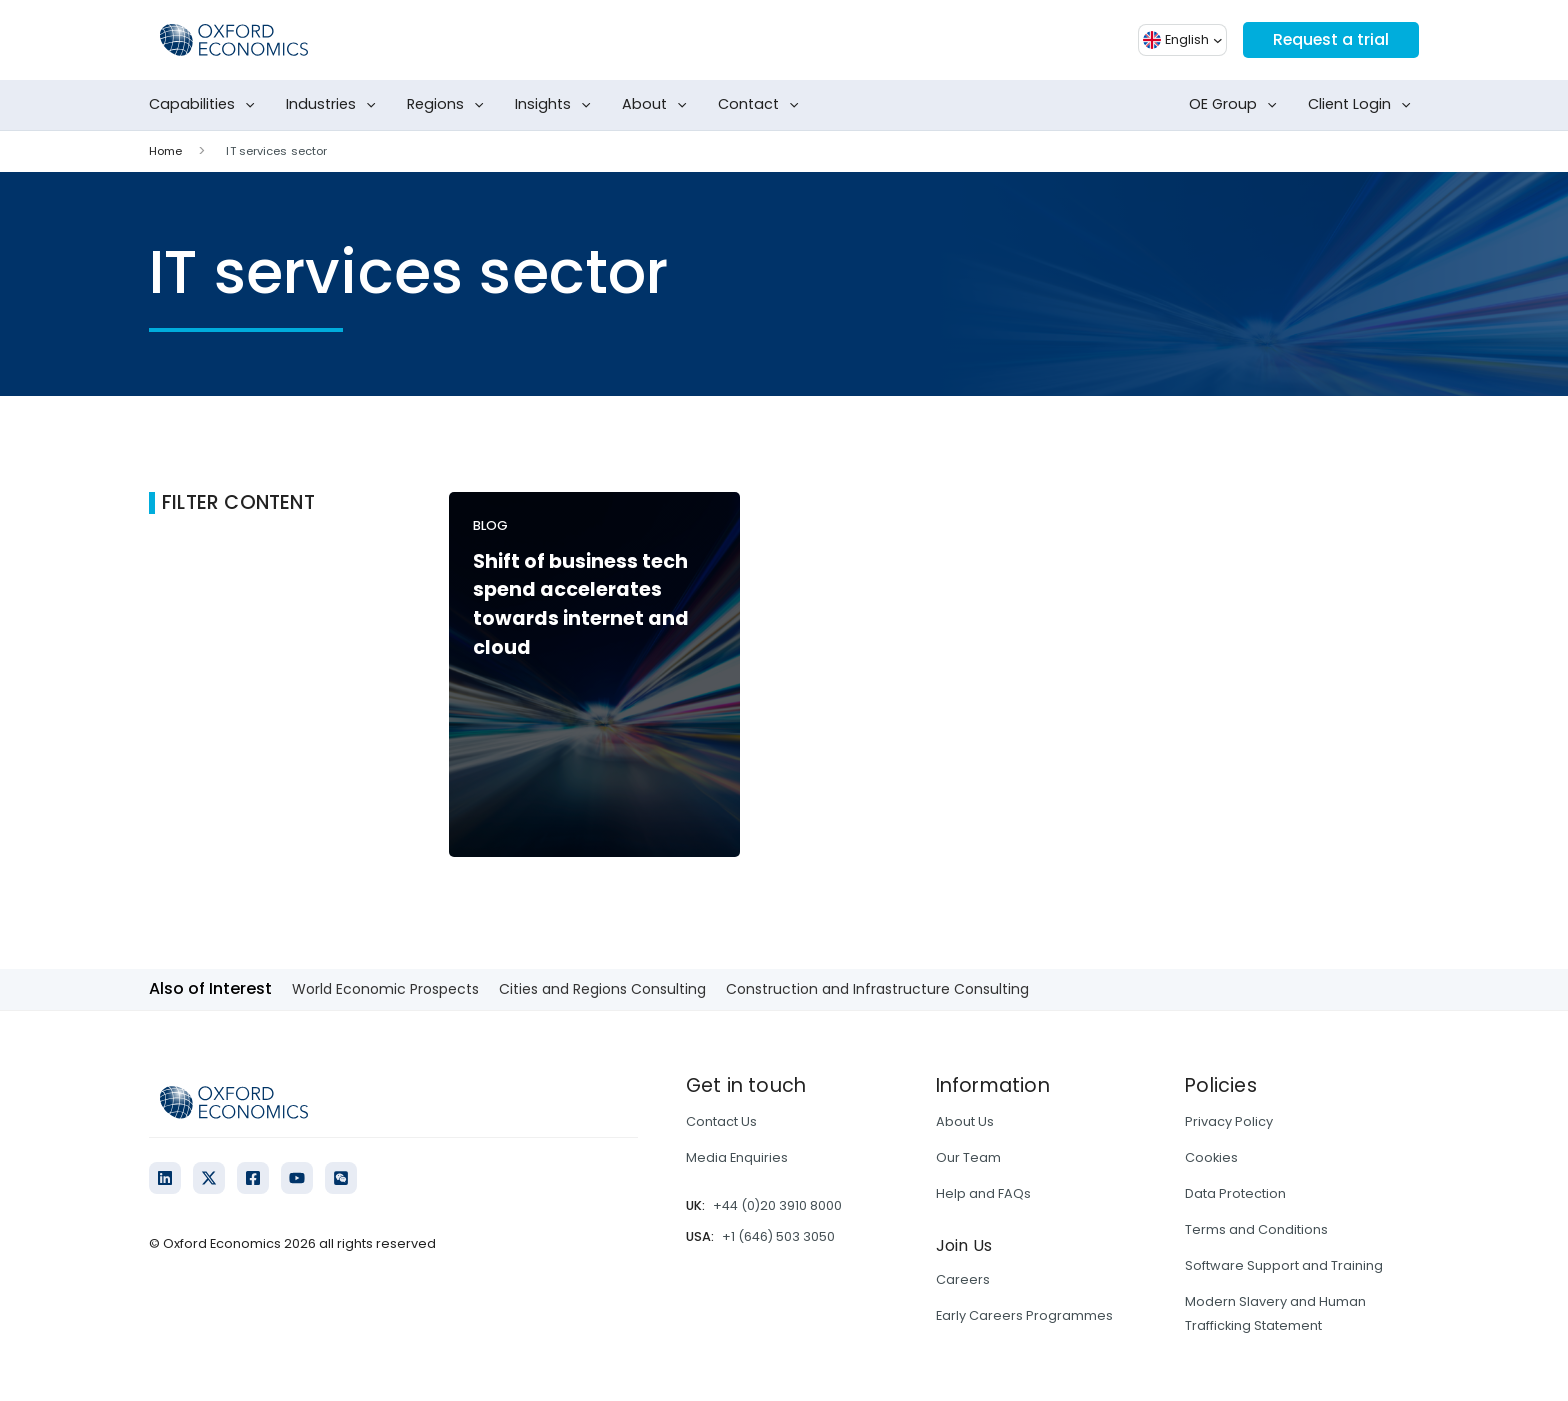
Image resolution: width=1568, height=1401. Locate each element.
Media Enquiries (737, 1157)
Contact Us (721, 1121)
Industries (335, 105)
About (658, 105)
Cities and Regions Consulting (602, 989)
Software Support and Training (1284, 1265)
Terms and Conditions (1256, 1229)
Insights (557, 105)
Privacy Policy (1229, 1121)
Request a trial (1330, 39)
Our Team (968, 1157)
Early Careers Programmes (1024, 1315)
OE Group (1237, 105)
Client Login (1363, 105)
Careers (963, 1279)
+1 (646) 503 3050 (778, 1236)
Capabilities (206, 105)
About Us (965, 1121)
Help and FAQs (983, 1193)
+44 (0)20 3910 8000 (777, 1205)
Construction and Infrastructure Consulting (877, 989)
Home (165, 151)
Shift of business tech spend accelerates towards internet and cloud (581, 604)
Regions (449, 105)
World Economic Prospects (385, 989)
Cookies (1211, 1157)
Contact (762, 105)
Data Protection (1235, 1193)
